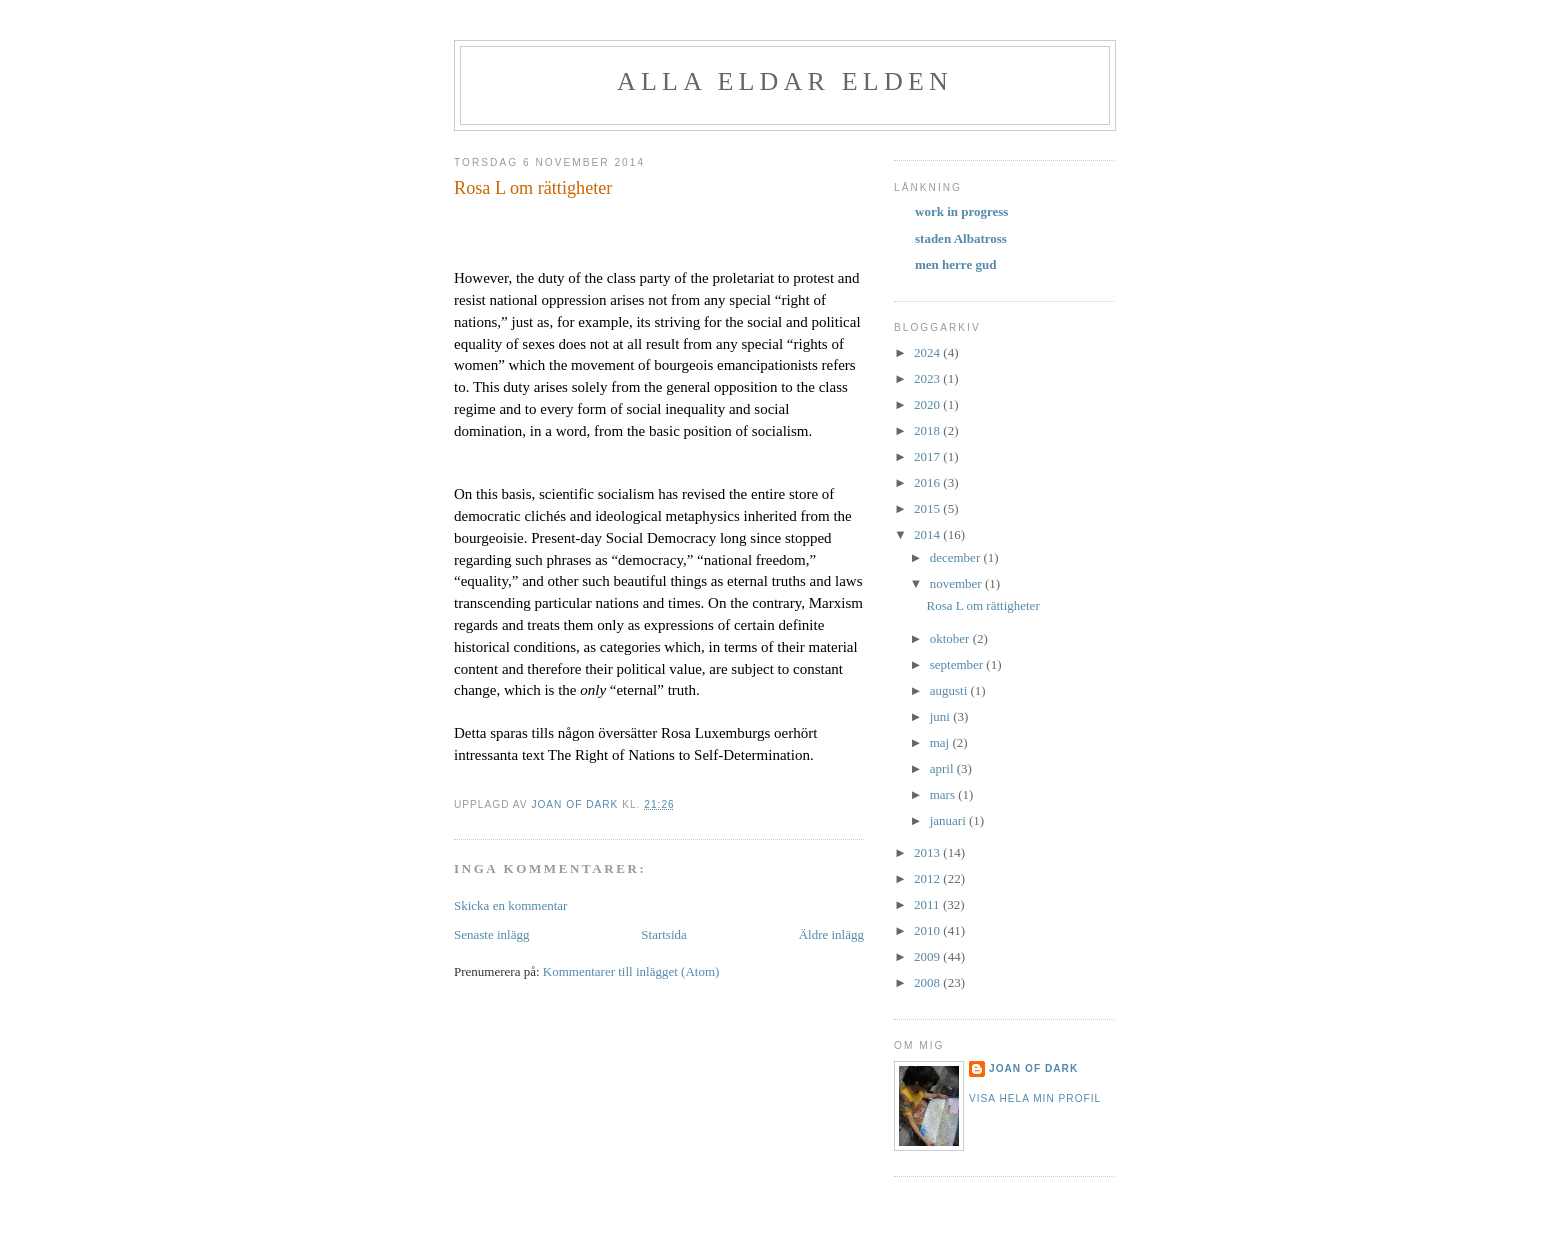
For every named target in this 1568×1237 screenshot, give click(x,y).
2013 (928, 852)
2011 (928, 904)
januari (949, 820)
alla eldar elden (785, 81)
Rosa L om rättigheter (982, 605)
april (943, 768)
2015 (928, 508)
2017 (928, 456)
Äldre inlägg (831, 934)
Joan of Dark (1033, 1068)
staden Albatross (961, 238)
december (957, 557)
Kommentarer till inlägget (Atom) (631, 971)
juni (941, 716)
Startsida (664, 934)
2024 (928, 352)
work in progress (961, 211)
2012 (928, 878)
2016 (928, 482)
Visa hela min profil (1035, 1098)
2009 (928, 956)
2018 (928, 430)
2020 (928, 404)
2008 (928, 982)
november (957, 583)
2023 (928, 378)
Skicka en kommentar (510, 905)
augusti (950, 690)
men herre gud (955, 264)
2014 (928, 534)
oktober (951, 638)
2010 (928, 930)
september (958, 664)
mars (944, 794)
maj (941, 742)
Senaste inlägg (491, 934)
